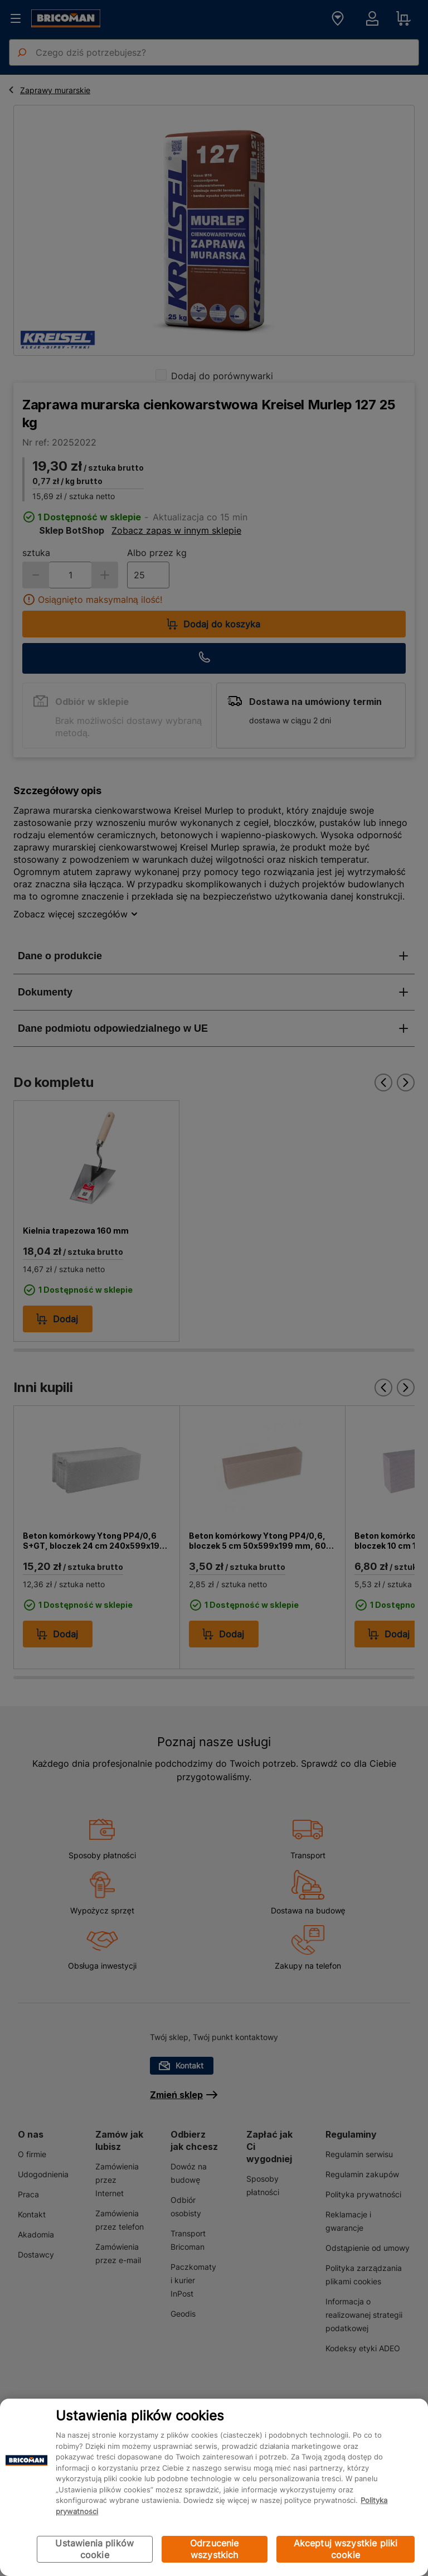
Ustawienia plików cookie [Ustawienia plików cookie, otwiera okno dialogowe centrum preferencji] (94, 2549)
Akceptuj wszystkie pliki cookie (346, 2549)
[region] (214, 2487)
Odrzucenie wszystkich (214, 2549)
